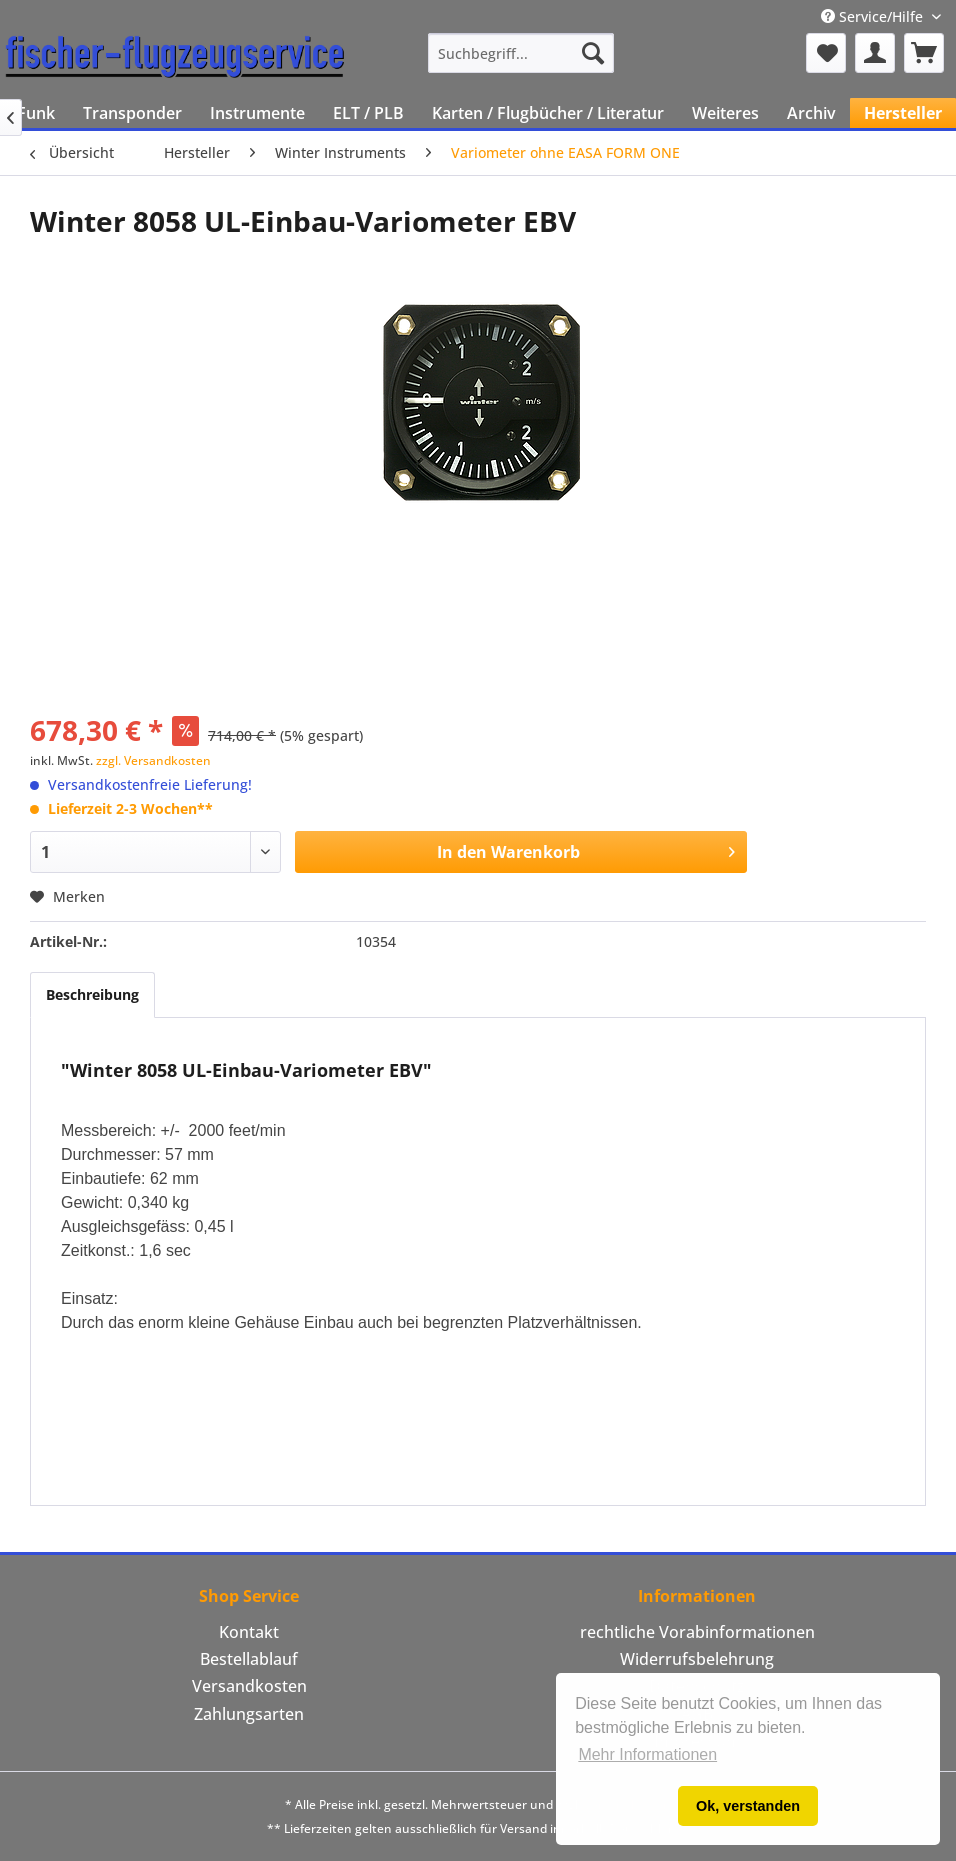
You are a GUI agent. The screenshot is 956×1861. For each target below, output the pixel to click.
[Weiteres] (725, 113)
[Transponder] (132, 113)
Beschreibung (92, 994)
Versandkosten (249, 1686)
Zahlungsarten (249, 1714)
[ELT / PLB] (368, 113)
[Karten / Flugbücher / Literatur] (548, 113)
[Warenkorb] (924, 53)
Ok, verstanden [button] (748, 1806)
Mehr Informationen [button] (647, 1754)
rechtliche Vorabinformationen (697, 1632)
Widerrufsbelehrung (697, 1659)
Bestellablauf (249, 1659)
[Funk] (36, 113)
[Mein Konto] (875, 53)
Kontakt (249, 1632)
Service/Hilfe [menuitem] (874, 16)
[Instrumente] (257, 113)
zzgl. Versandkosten (153, 760)
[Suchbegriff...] (521, 53)
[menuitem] (521, 53)
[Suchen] (593, 53)
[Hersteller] (903, 113)
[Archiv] (811, 113)
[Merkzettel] (826, 53)
